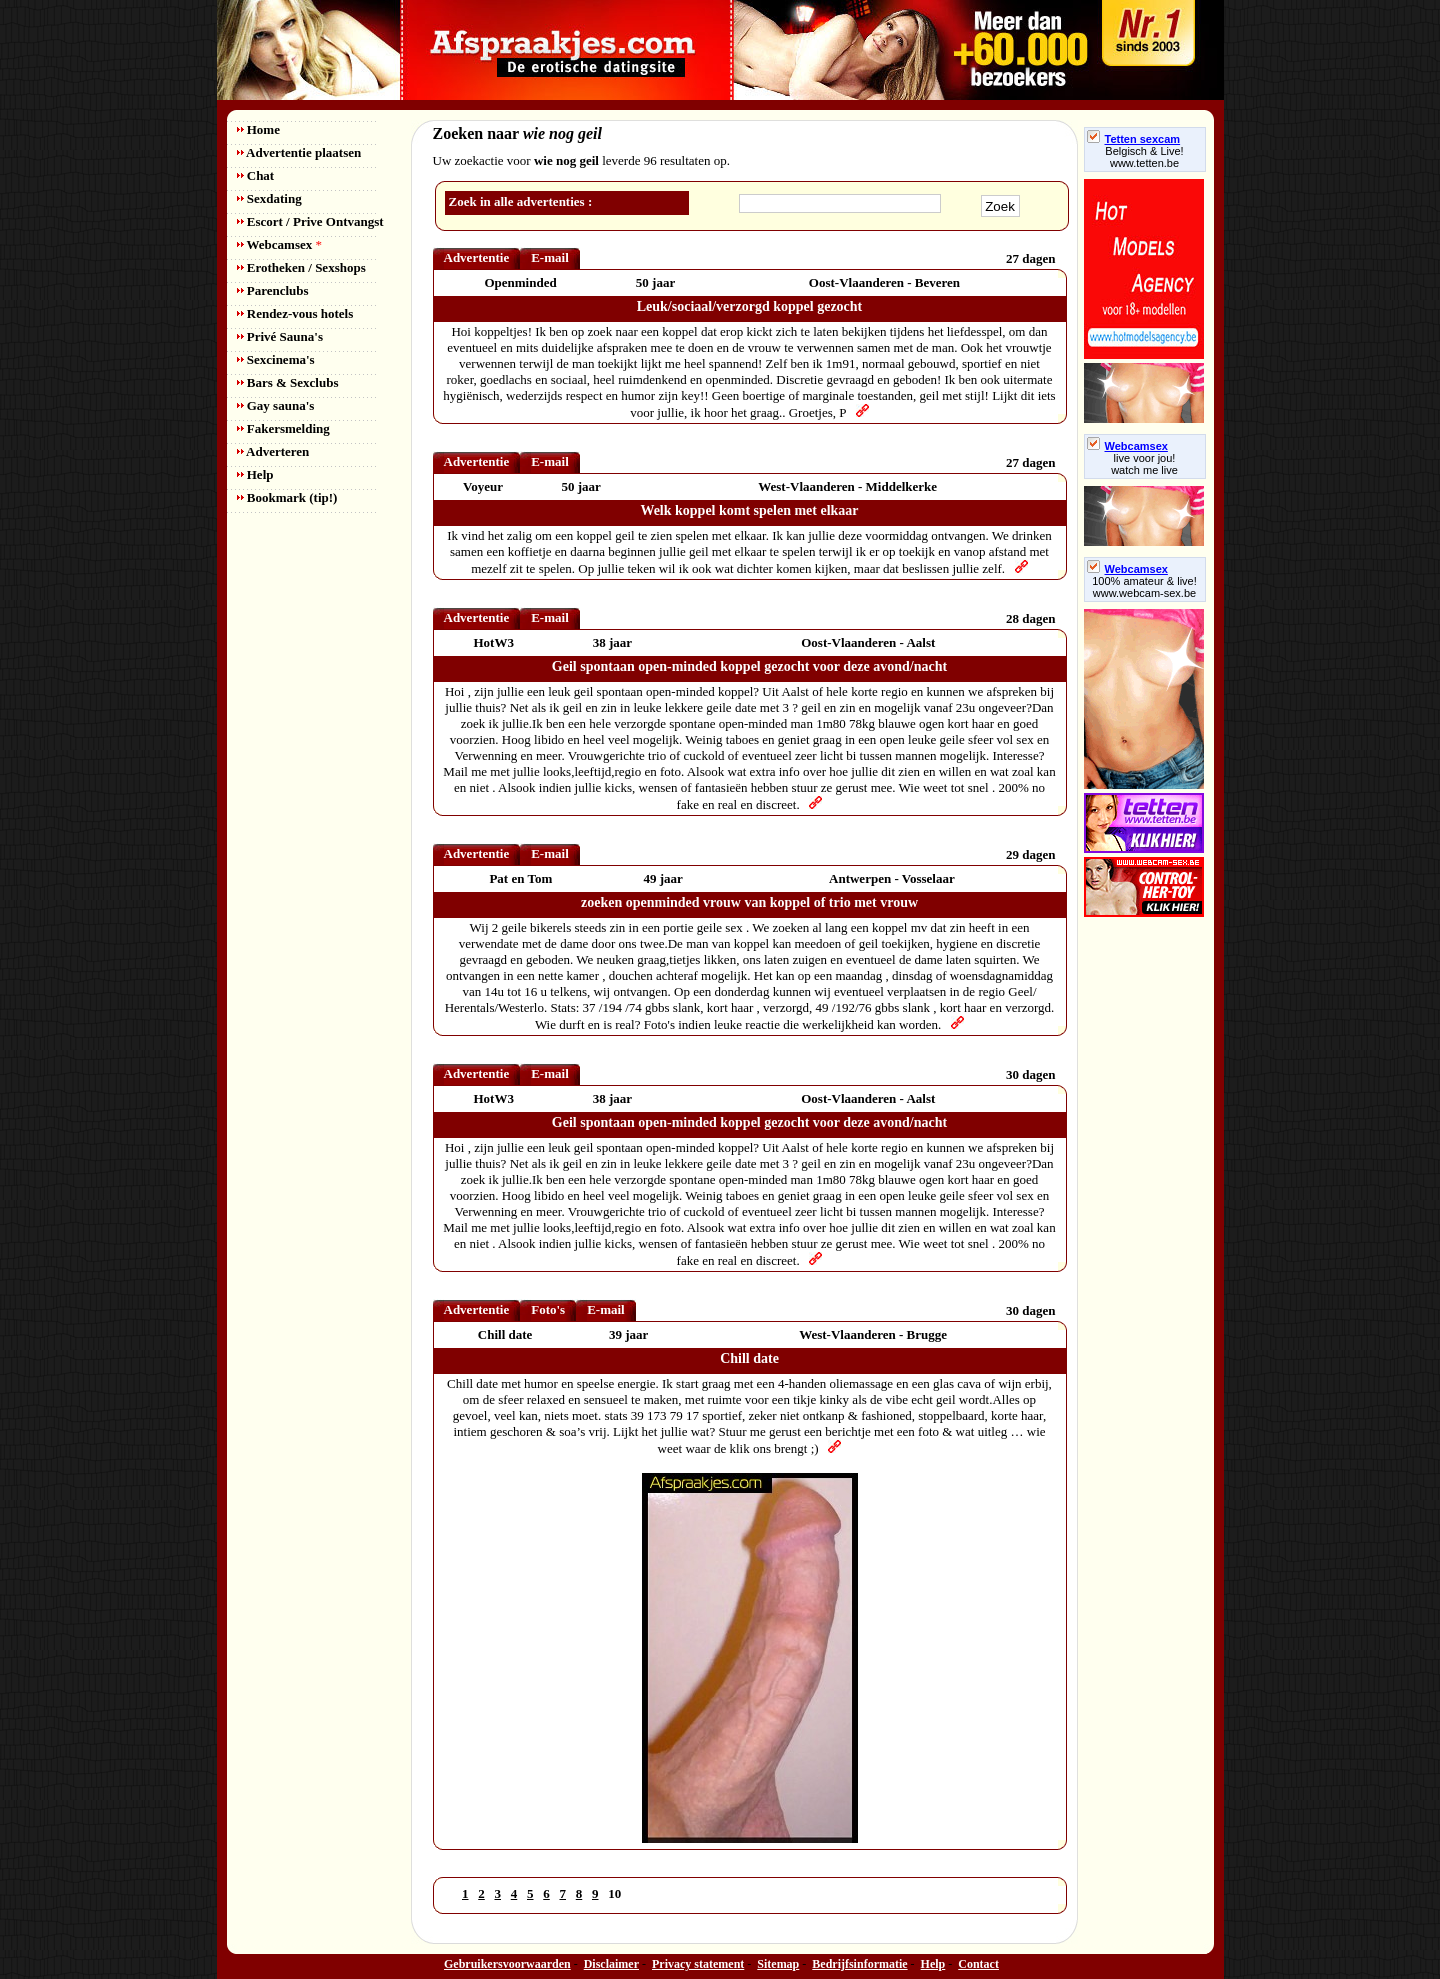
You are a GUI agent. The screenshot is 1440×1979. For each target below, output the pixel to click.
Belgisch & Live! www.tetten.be (1144, 157)
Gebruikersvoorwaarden (507, 1964)
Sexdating (269, 198)
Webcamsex (279, 244)
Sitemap (778, 1964)
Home (258, 129)
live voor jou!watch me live (1144, 464)
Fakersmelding (283, 428)
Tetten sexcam (1134, 139)
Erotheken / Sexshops (301, 267)
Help (255, 474)
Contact (978, 1964)
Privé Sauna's (280, 336)
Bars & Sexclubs (288, 382)
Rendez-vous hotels (295, 313)
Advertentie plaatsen (299, 152)
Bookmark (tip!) (287, 497)
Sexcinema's (276, 359)
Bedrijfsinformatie (859, 1964)
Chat (256, 175)
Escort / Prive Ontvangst (310, 221)
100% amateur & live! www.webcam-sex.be (1144, 587)
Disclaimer (611, 1964)
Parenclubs (273, 290)
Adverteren (273, 451)
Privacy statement (698, 1964)
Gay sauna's (276, 405)
